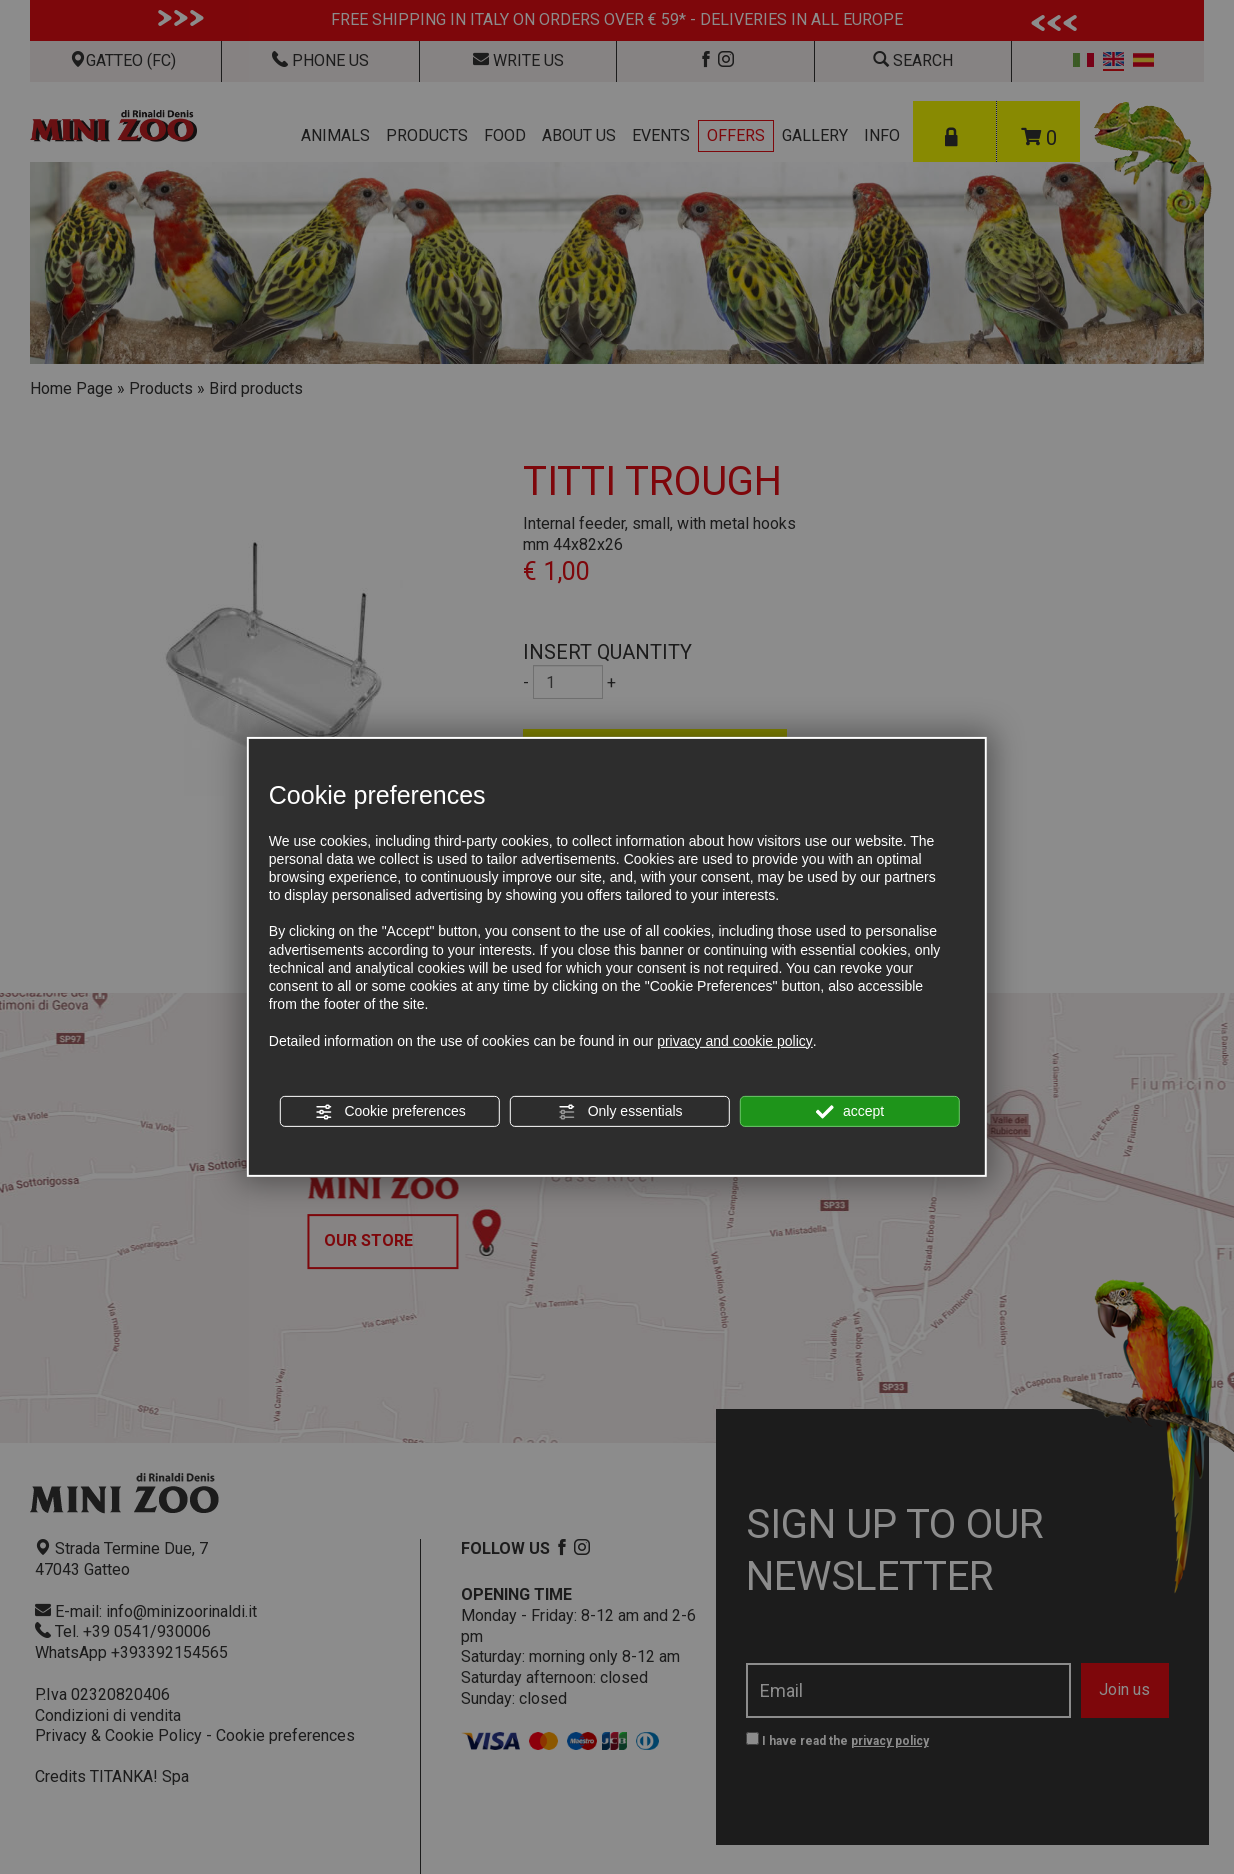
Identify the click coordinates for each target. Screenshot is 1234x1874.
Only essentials (620, 1112)
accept (850, 1112)
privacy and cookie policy (735, 1040)
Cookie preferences (390, 1112)
